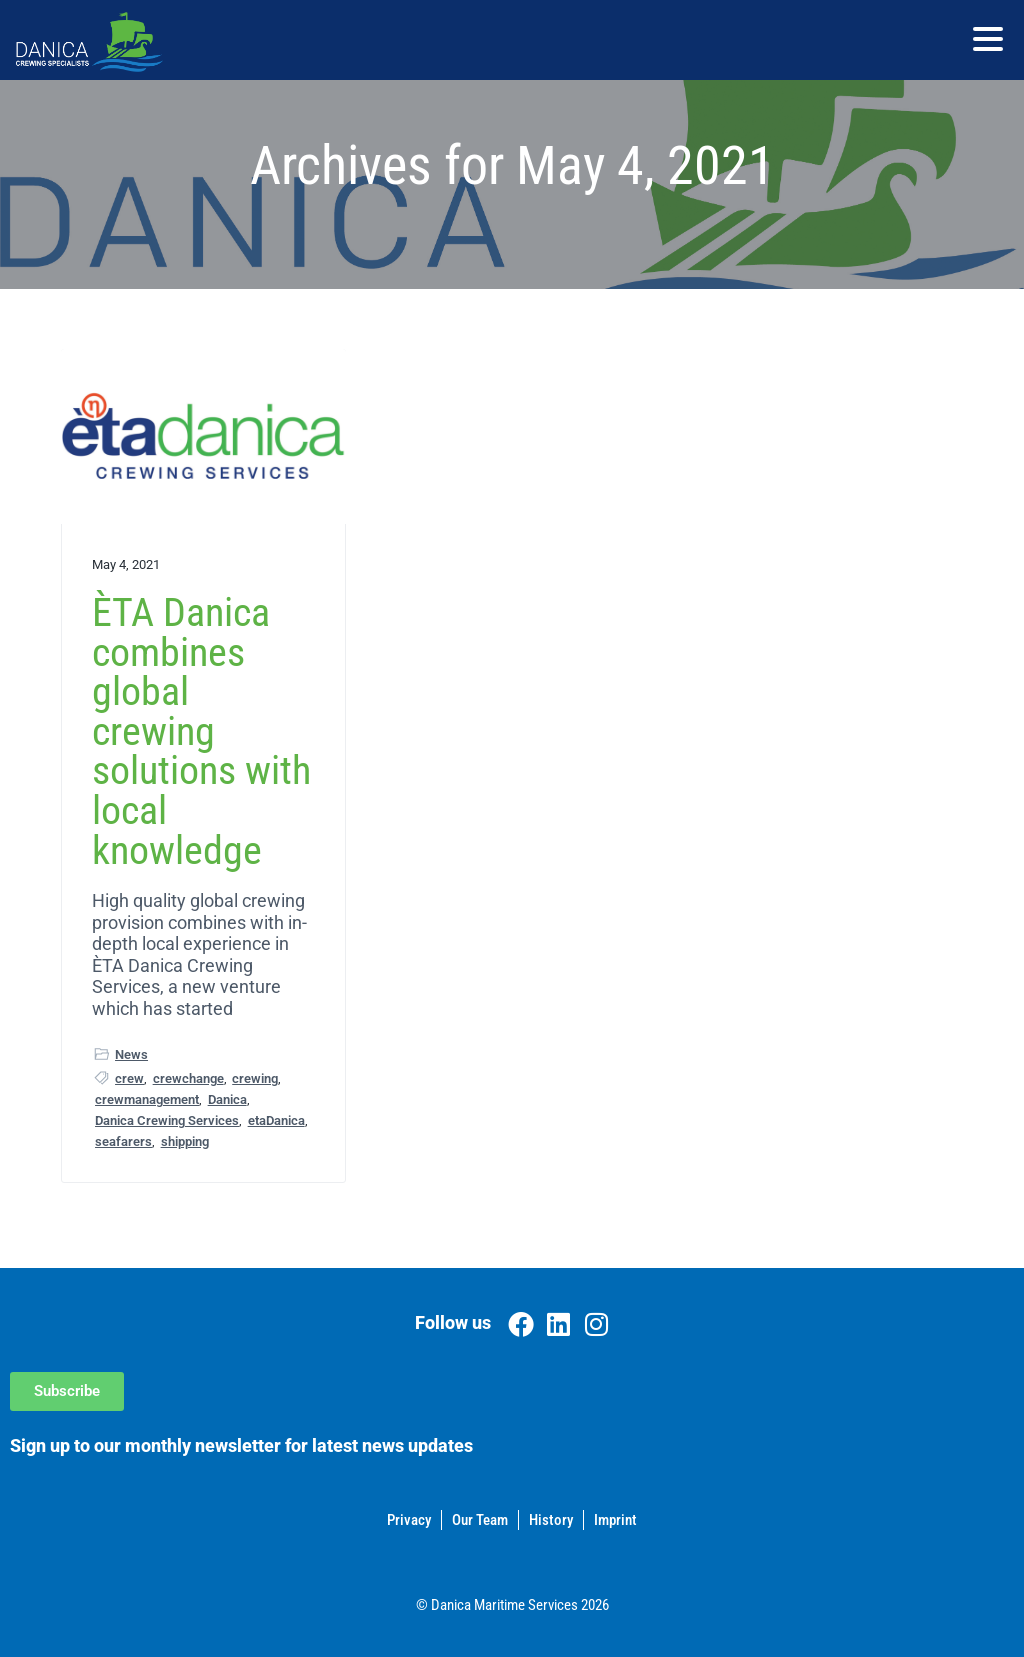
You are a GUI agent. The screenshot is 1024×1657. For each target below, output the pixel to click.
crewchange (188, 1078)
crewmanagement (147, 1099)
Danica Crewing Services (167, 1120)
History (551, 1520)
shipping (185, 1141)
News (131, 1054)
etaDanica (276, 1120)
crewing (255, 1078)
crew (129, 1078)
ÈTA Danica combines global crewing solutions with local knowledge (201, 731)
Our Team (480, 1520)
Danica (227, 1099)
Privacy (409, 1520)
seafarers (123, 1141)
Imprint (615, 1520)
